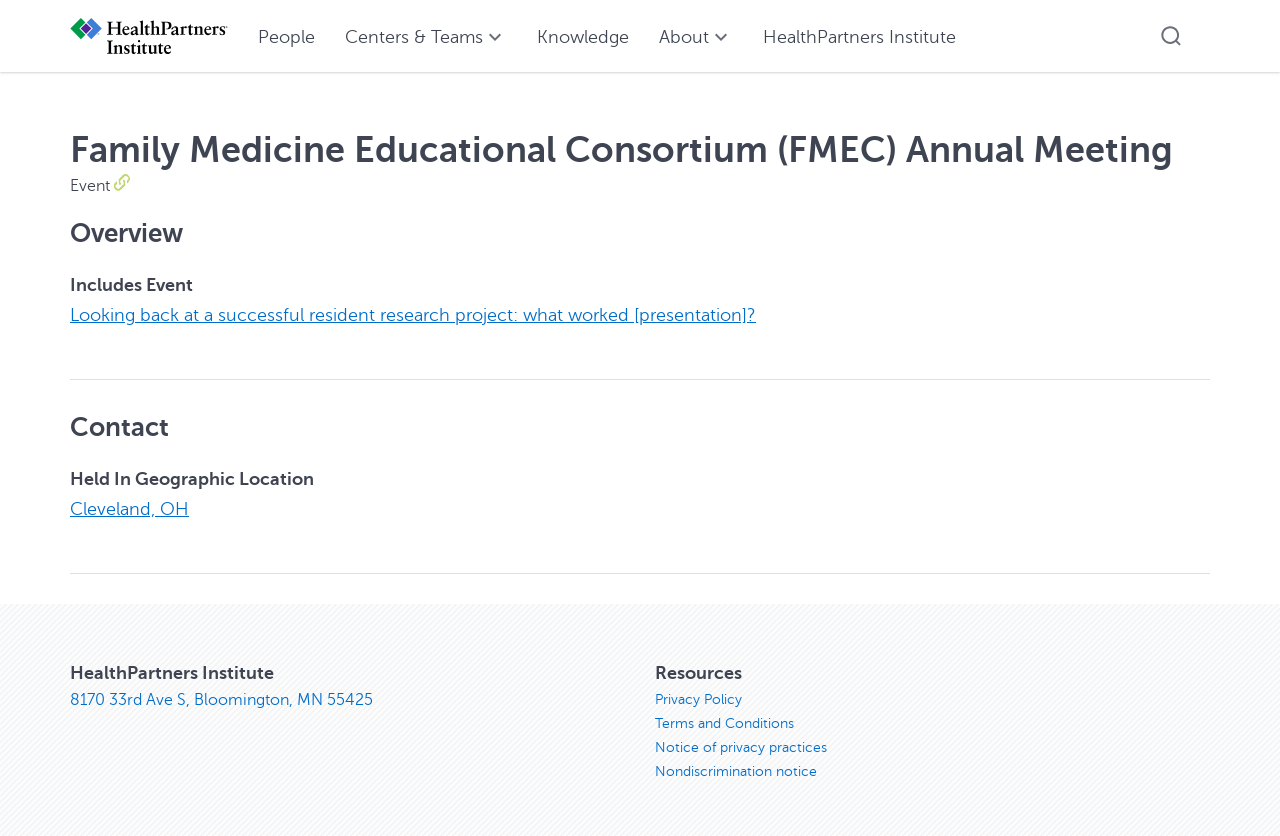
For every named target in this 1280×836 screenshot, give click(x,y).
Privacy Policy (698, 697)
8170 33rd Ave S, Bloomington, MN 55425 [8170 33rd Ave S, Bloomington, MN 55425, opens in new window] (221, 698)
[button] (1171, 36)
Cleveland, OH (129, 508)
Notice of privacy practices (741, 745)
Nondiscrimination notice (736, 769)
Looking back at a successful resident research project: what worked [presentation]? (413, 315)
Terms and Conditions (724, 721)
